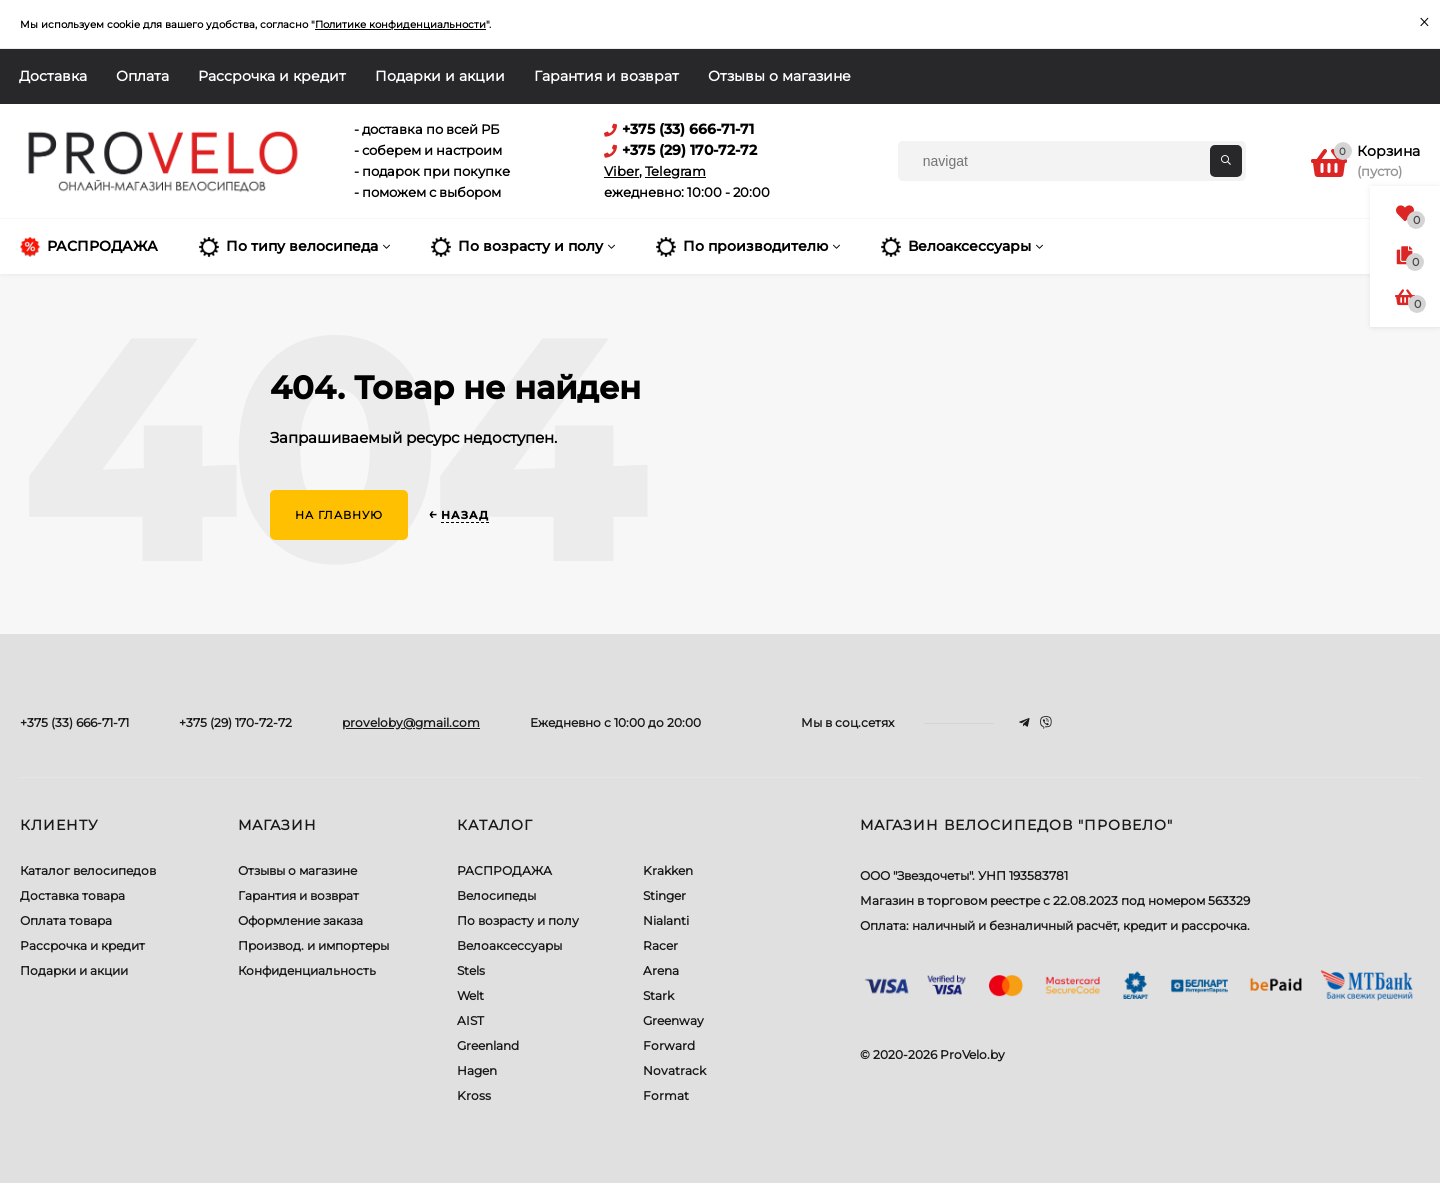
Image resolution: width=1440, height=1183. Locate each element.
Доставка (53, 76)
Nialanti (666, 920)
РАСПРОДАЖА (504, 870)
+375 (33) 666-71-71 (74, 722)
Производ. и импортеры (313, 945)
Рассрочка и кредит (272, 76)
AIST (470, 1020)
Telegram (675, 171)
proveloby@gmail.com (411, 722)
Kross (474, 1095)
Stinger (664, 895)
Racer (660, 945)
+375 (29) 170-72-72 (235, 722)
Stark (658, 995)
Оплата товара (66, 920)
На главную (339, 515)
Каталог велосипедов (88, 870)
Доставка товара (72, 895)
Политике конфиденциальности (400, 24)
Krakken (668, 870)
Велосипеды (496, 895)
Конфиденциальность (307, 970)
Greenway (673, 1020)
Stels (471, 970)
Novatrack (674, 1070)
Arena (661, 970)
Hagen (477, 1070)
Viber (621, 171)
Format (666, 1095)
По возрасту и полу (518, 920)
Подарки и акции (440, 76)
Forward (669, 1045)
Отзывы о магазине (779, 76)
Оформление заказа (300, 920)
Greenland (488, 1045)
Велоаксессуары (509, 945)
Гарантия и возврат (606, 76)
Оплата (142, 76)
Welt (470, 995)
